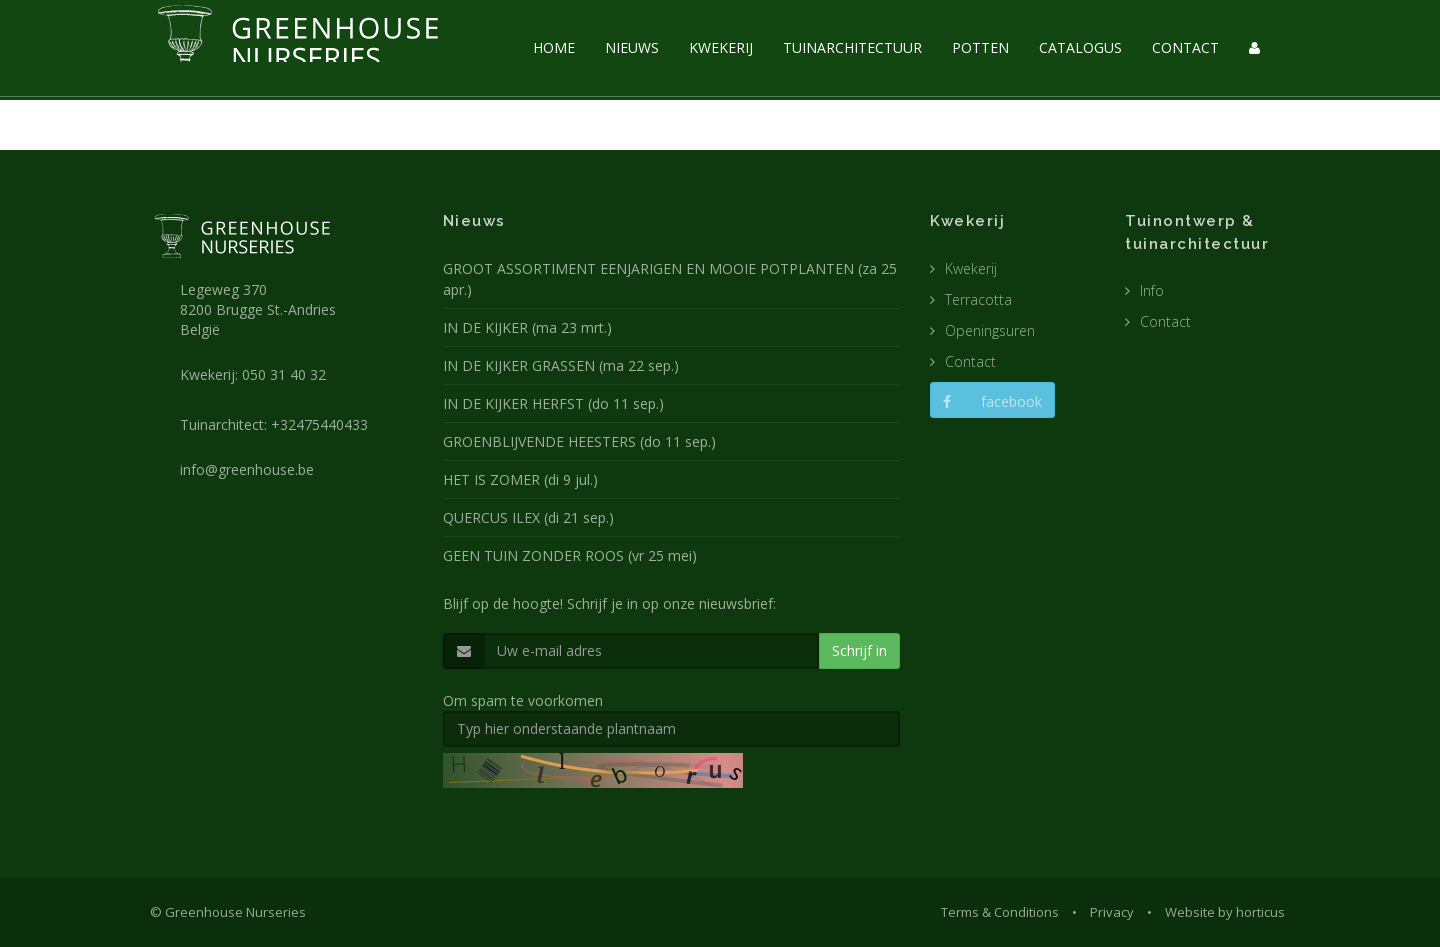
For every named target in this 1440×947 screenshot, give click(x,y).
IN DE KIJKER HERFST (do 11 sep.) (553, 403)
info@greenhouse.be (247, 469)
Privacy (1112, 912)
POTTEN (980, 47)
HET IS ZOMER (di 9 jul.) (520, 479)
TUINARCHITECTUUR (852, 47)
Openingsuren (990, 330)
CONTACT (1185, 47)
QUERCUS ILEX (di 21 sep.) (528, 517)
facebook (992, 401)
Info (1152, 290)
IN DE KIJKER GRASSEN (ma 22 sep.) (561, 365)
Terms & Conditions (1000, 912)
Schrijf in (859, 650)
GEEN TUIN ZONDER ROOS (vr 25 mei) (570, 555)
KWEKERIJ (721, 47)
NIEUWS (632, 47)
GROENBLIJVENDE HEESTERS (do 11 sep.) (579, 441)
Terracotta (978, 299)
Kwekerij (971, 268)
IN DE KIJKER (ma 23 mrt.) (527, 327)
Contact (970, 361)
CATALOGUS (1080, 47)
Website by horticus (1225, 912)
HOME (554, 47)
